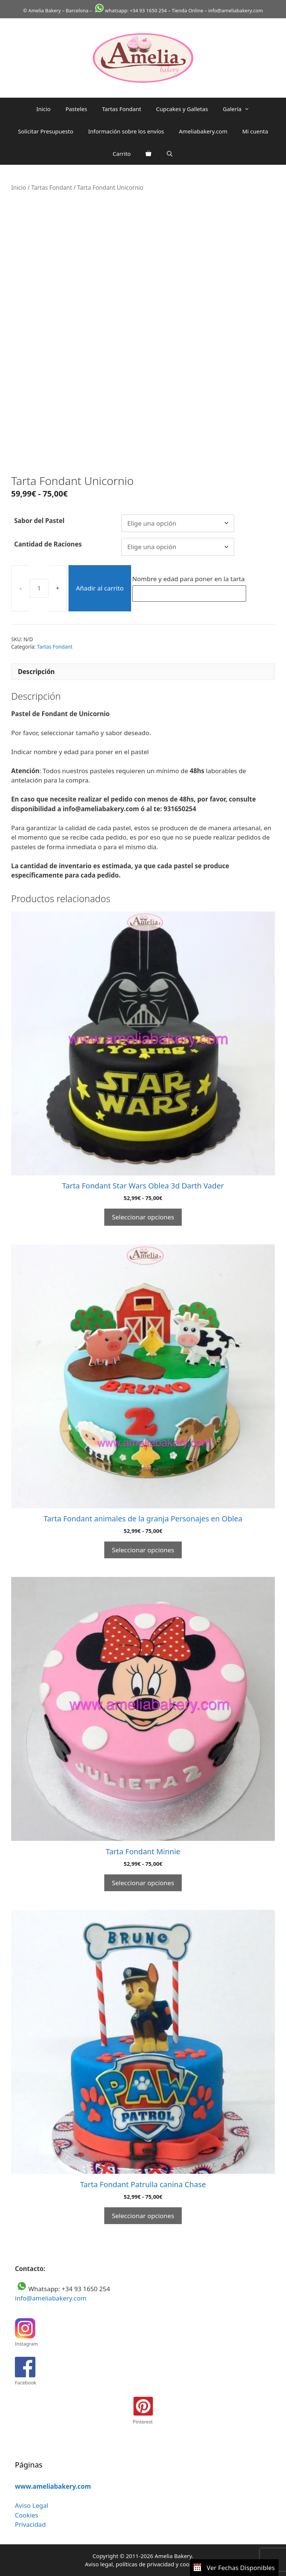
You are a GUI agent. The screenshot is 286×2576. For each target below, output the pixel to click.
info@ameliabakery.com (50, 2298)
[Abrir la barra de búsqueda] (170, 153)
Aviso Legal (31, 2505)
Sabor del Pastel (39, 520)
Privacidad (30, 2524)
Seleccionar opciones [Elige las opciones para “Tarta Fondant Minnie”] (143, 1883)
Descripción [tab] (36, 671)
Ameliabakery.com (203, 131)
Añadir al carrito (100, 588)
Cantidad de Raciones (48, 544)
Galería (240, 109)
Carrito (122, 153)
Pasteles (76, 109)
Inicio (43, 109)
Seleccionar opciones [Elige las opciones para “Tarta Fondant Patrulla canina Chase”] (143, 2215)
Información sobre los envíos (126, 131)
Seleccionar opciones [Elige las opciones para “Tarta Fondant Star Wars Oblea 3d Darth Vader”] (143, 1217)
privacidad (160, 2564)
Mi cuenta (255, 131)
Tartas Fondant (121, 109)
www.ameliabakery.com (53, 2486)
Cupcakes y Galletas (182, 109)
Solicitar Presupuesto (45, 131)
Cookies (26, 2515)
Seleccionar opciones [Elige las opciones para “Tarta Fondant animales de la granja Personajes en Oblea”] (143, 1550)
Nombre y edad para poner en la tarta (189, 578)
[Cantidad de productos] (39, 588)
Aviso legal (99, 2564)
